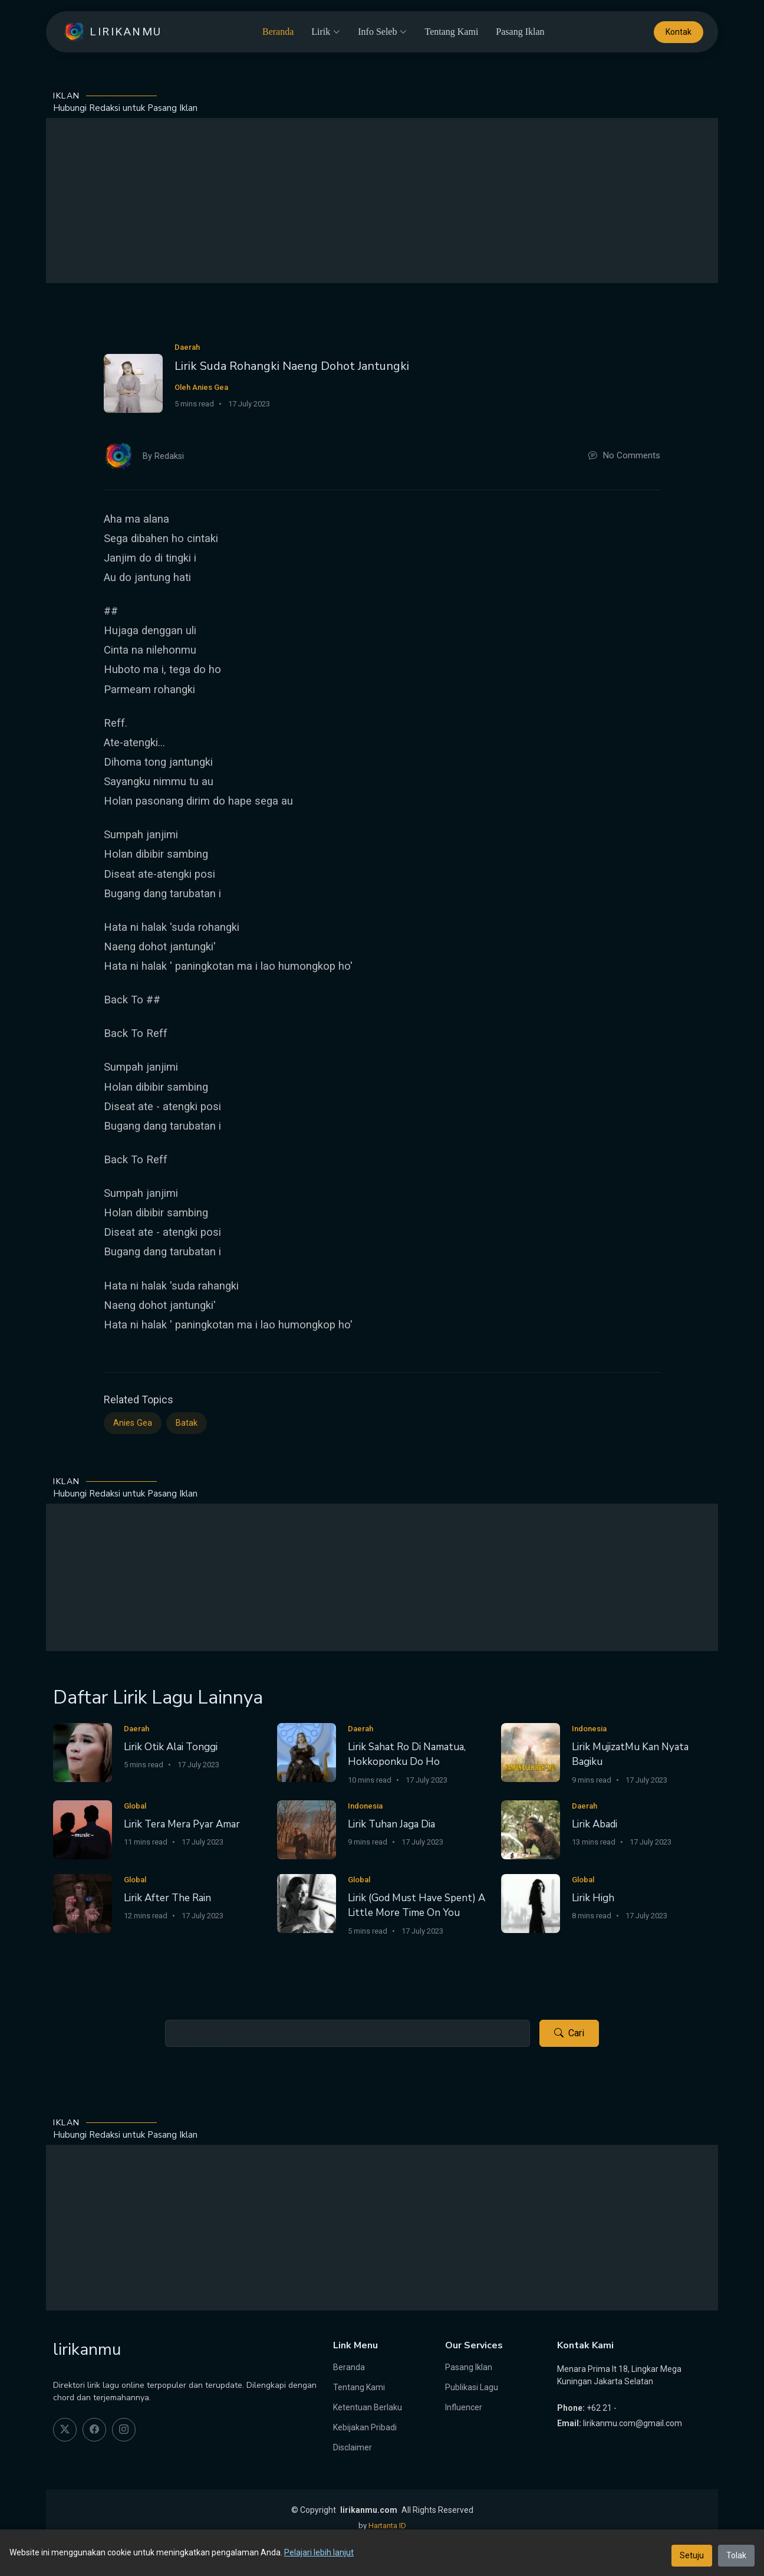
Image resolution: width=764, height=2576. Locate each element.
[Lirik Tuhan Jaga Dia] (306, 1829)
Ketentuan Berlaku (367, 2407)
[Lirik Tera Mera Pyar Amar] (82, 1829)
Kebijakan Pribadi (365, 2427)
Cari (569, 2033)
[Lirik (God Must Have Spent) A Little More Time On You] (306, 1903)
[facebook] (94, 2430)
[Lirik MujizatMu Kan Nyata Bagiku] (530, 1752)
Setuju (692, 2555)
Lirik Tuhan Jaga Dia (391, 1824)
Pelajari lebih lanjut (319, 2552)
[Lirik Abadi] (530, 1829)
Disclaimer (352, 2447)
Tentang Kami (451, 32)
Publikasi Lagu (471, 2387)
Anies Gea (132, 1423)
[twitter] (65, 2430)
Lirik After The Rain (167, 1898)
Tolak (736, 2555)
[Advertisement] (382, 200)
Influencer (463, 2407)
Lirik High (593, 1898)
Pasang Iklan (520, 32)
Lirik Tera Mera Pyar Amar (182, 1824)
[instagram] (124, 2430)
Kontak (678, 32)
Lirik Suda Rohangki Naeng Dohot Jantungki (291, 366)
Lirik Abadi (594, 1824)
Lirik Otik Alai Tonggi (171, 1747)
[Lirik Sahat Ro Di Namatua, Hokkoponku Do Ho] (306, 1752)
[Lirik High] (530, 1903)
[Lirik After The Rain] (82, 1903)
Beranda (278, 32)
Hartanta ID (387, 2525)
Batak (186, 1423)
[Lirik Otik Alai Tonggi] (82, 1752)
